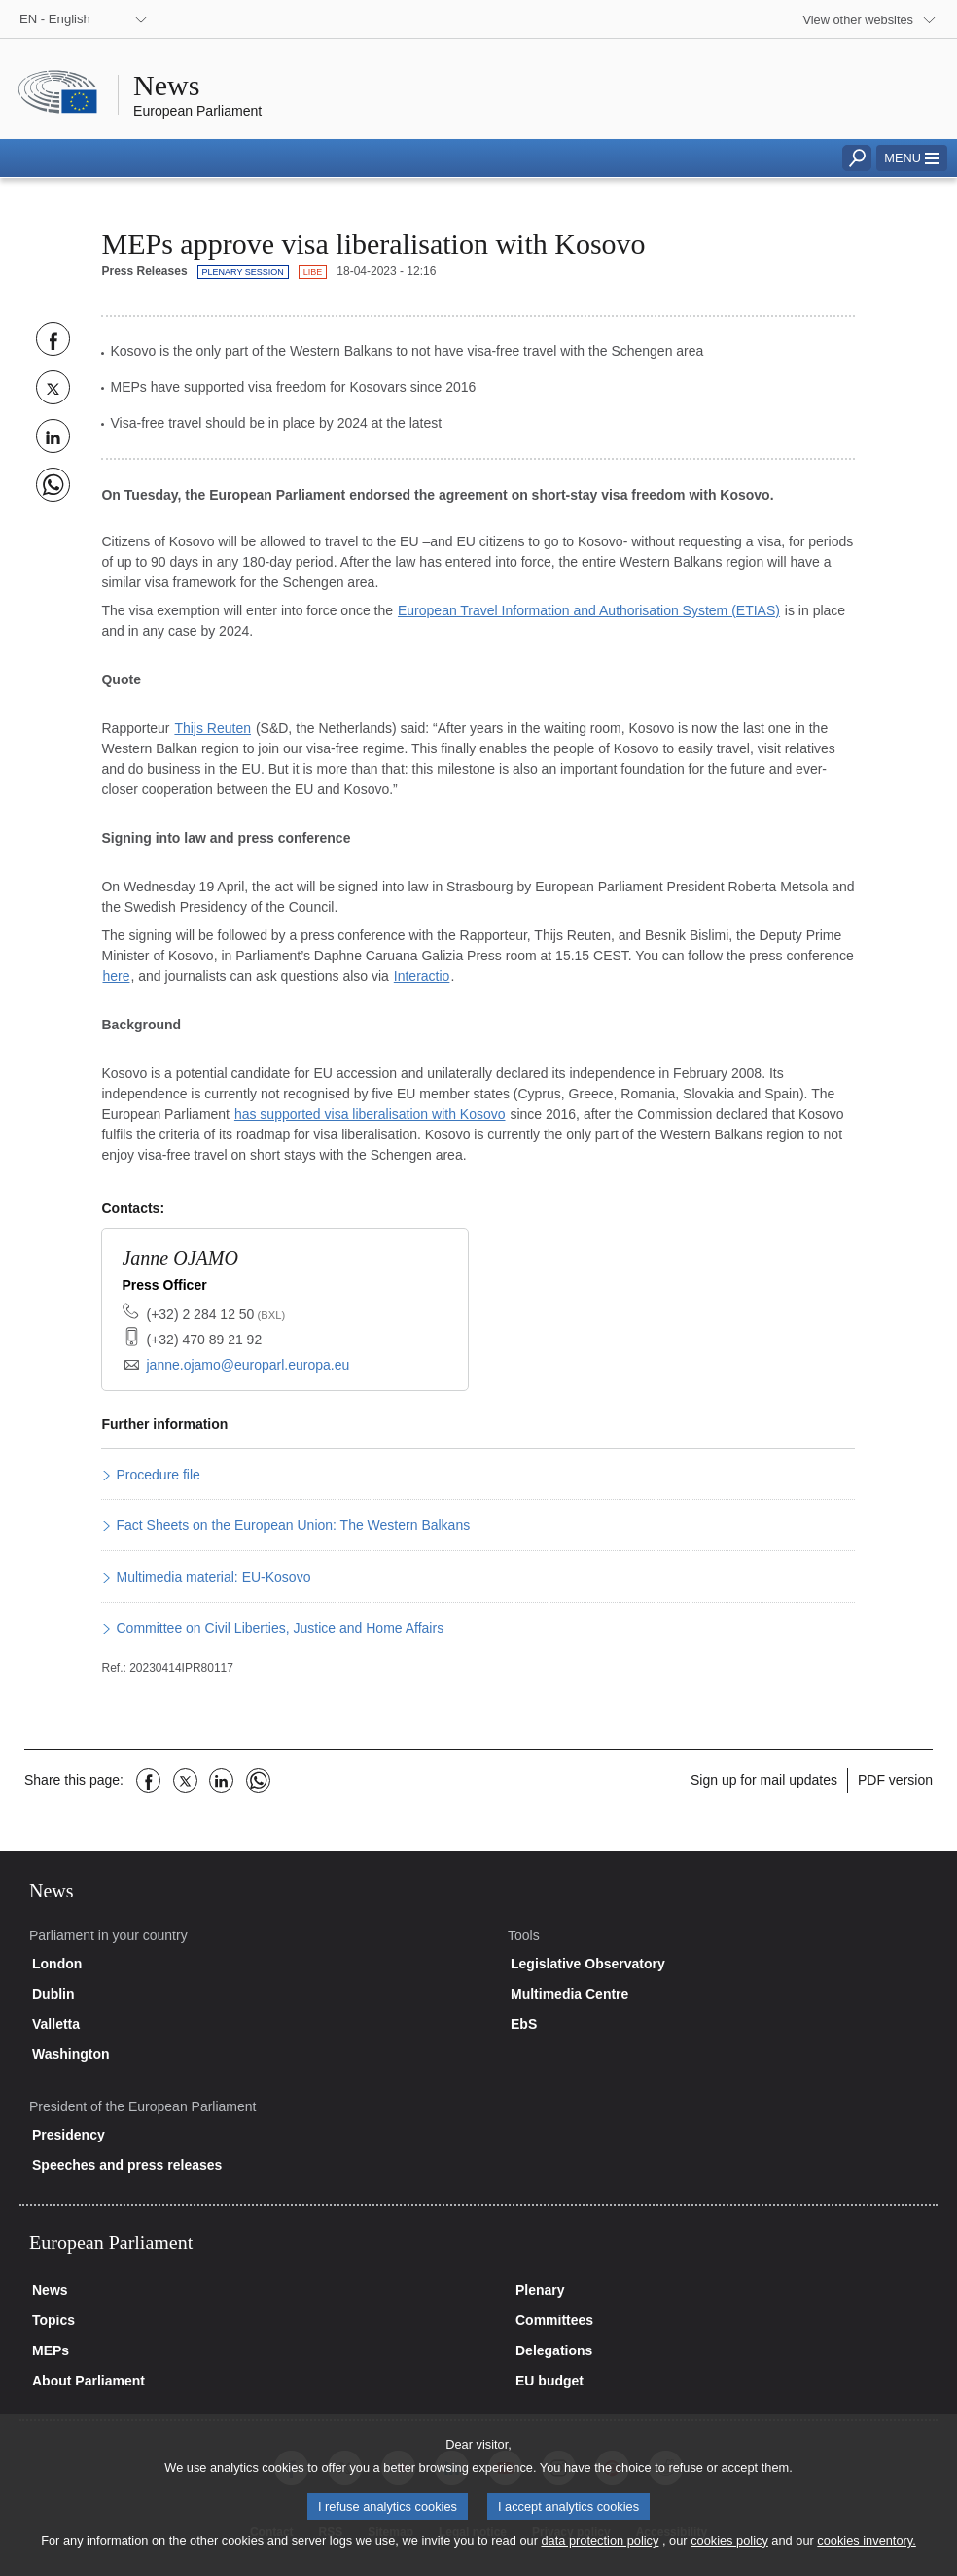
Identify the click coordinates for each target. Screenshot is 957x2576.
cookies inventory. (866, 2559)
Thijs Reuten (212, 728)
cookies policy (729, 2559)
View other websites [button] (857, 20)
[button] (911, 158)
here (115, 976)
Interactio (422, 976)
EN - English (54, 19)
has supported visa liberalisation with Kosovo (370, 1114)
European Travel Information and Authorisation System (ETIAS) (589, 610)
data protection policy (599, 2559)
